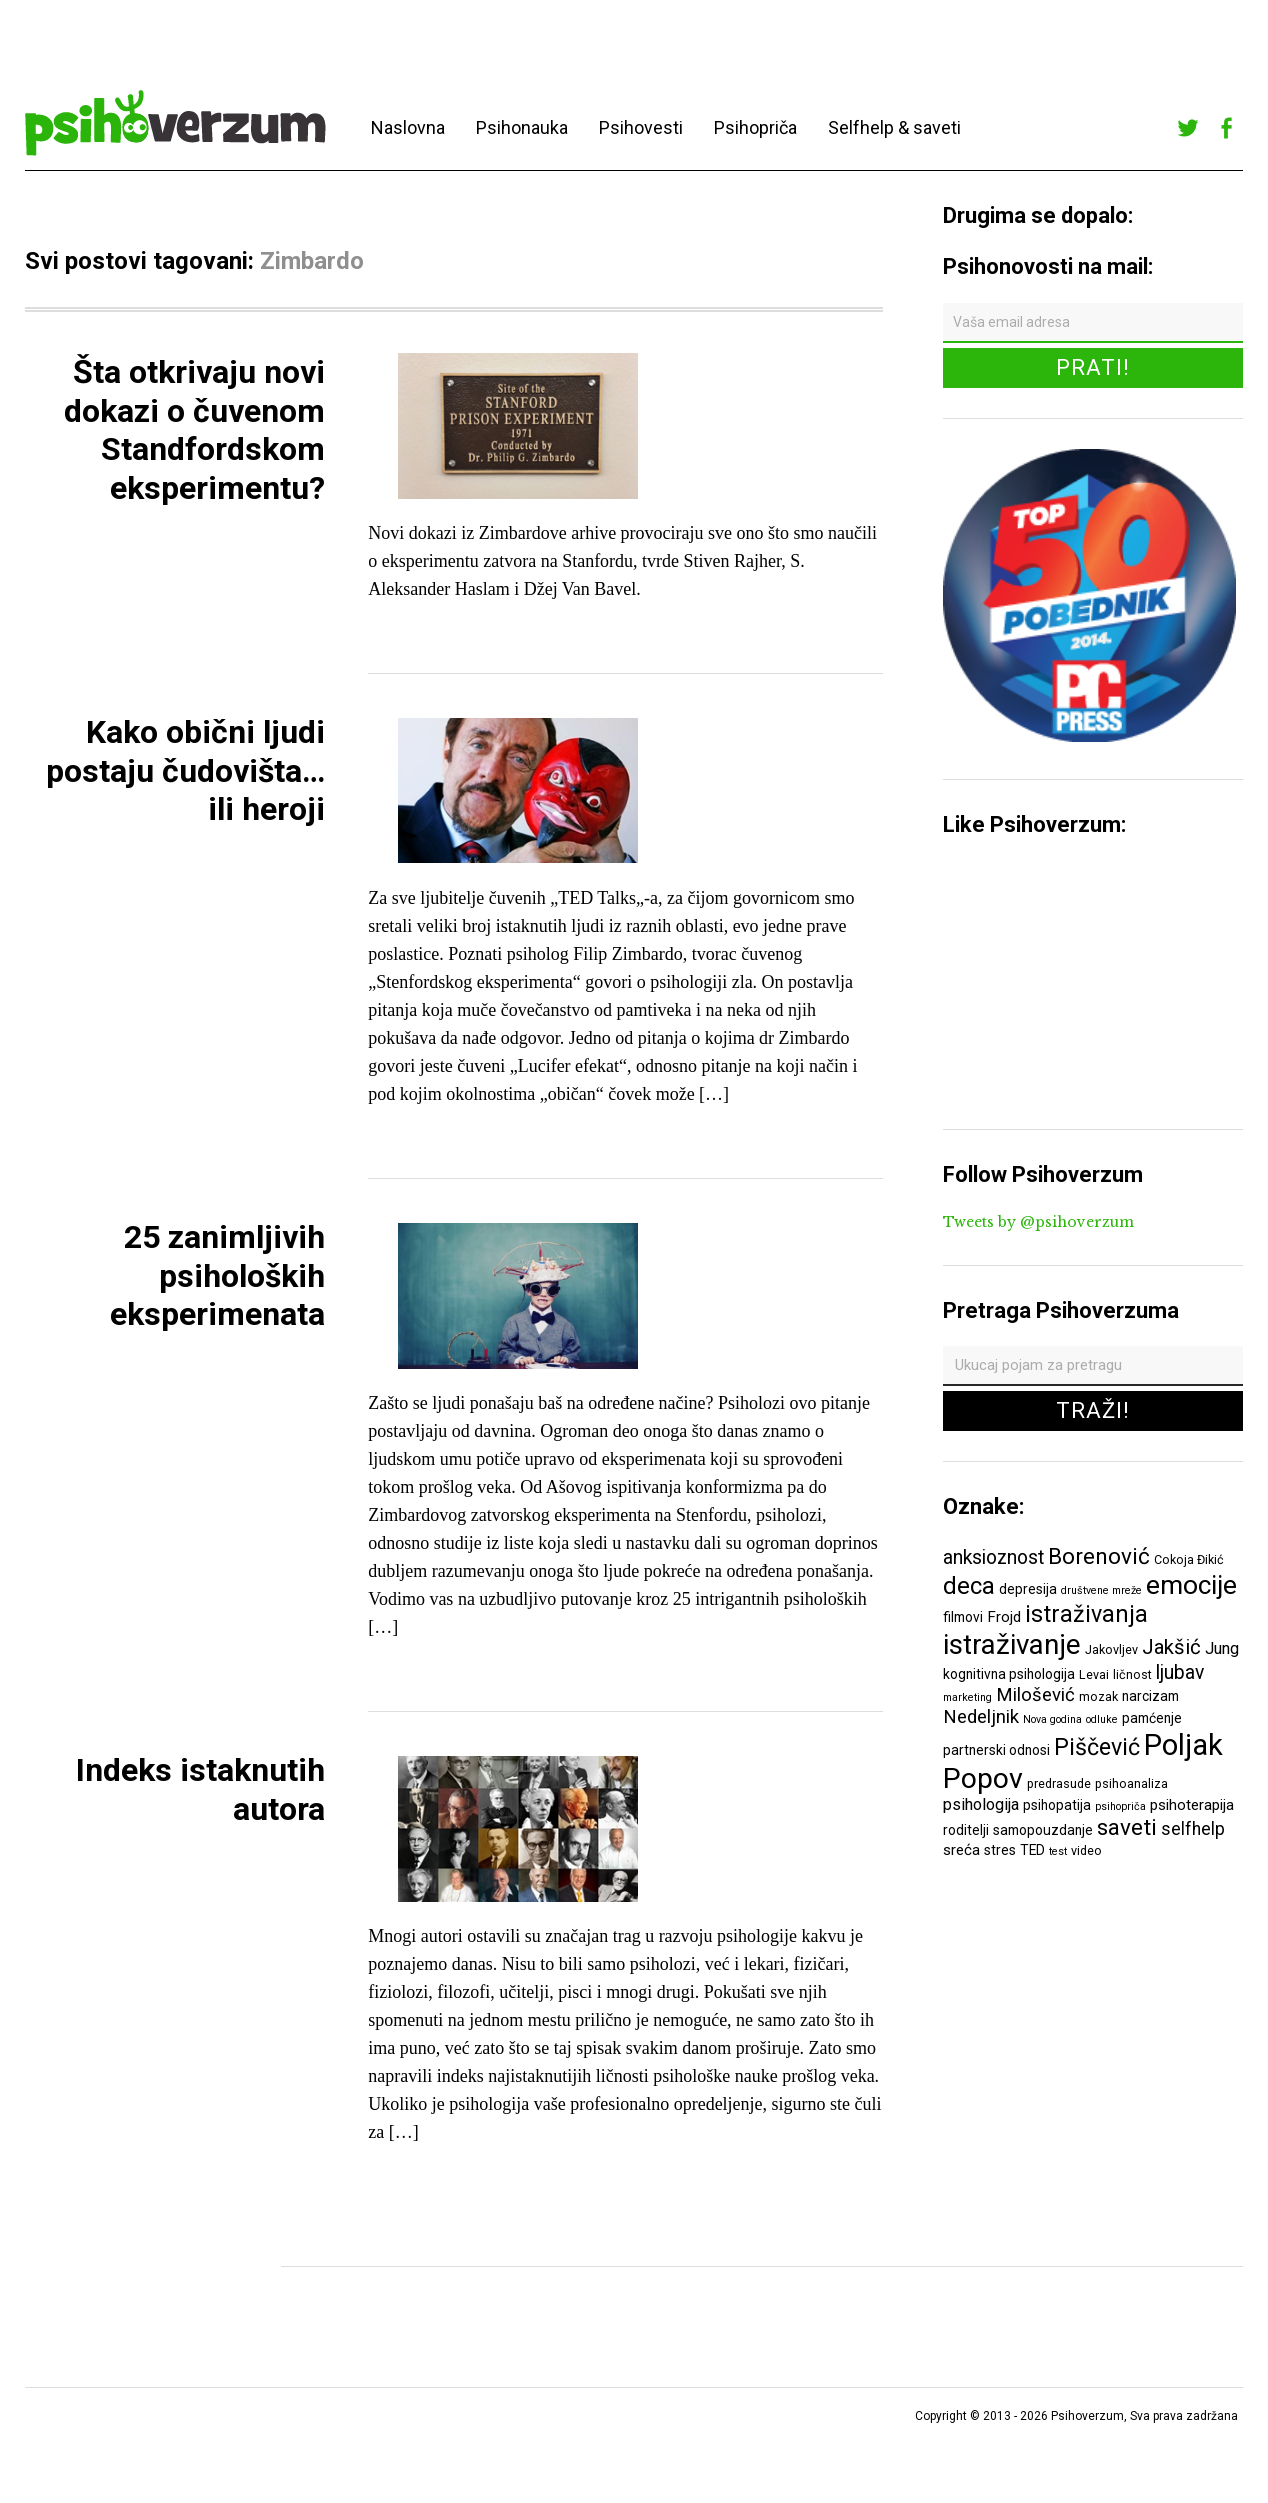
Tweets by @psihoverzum (1038, 1222)
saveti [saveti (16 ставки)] (1127, 1827)
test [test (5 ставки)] (1058, 1851)
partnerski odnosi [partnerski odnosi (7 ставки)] (996, 1750)
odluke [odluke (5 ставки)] (1102, 1719)
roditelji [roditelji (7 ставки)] (966, 1830)
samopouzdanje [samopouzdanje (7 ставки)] (1043, 1830)
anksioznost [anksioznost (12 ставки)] (993, 1557)
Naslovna (408, 127)
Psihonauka (522, 127)
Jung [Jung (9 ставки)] (1222, 1648)
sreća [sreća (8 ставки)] (961, 1850)
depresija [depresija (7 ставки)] (1028, 1589)
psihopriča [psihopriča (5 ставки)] (1120, 1806)
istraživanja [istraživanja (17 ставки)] (1086, 1614)
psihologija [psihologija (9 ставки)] (981, 1804)
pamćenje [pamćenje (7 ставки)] (1152, 1718)
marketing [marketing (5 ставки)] (967, 1697)
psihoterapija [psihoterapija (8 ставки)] (1192, 1805)
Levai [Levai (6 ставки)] (1094, 1674)
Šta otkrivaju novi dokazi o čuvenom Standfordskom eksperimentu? (194, 429)
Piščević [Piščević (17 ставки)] (1097, 1747)
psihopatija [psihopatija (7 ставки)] (1057, 1805)
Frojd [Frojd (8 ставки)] (1004, 1617)
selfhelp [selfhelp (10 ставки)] (1193, 1829)
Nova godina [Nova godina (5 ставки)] (1052, 1719)
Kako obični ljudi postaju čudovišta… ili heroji (185, 770)
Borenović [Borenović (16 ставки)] (1099, 1556)
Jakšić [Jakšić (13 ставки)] (1171, 1647)
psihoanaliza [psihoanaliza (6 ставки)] (1131, 1783)
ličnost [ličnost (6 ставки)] (1132, 1674)
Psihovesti (641, 127)
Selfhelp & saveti (894, 127)
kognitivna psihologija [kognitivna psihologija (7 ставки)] (1009, 1674)
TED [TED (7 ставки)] (1032, 1850)
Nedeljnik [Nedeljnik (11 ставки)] (981, 1717)
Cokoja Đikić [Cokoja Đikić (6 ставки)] (1189, 1559)
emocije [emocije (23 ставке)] (1191, 1584)
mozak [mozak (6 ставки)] (1098, 1696)
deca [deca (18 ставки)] (969, 1586)
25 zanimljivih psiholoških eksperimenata (217, 1275)
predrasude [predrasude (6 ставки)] (1059, 1783)
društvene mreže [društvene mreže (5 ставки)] (1101, 1590)
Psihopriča (755, 127)
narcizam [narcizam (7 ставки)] (1150, 1696)
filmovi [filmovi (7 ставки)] (963, 1617)
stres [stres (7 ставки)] (1000, 1850)
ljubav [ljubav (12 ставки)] (1180, 1672)
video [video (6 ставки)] (1086, 1850)
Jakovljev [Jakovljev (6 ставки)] (1111, 1649)
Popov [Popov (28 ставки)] (983, 1778)
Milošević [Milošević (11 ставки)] (1035, 1695)
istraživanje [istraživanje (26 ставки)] (1012, 1644)
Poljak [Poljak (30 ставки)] (1183, 1745)
